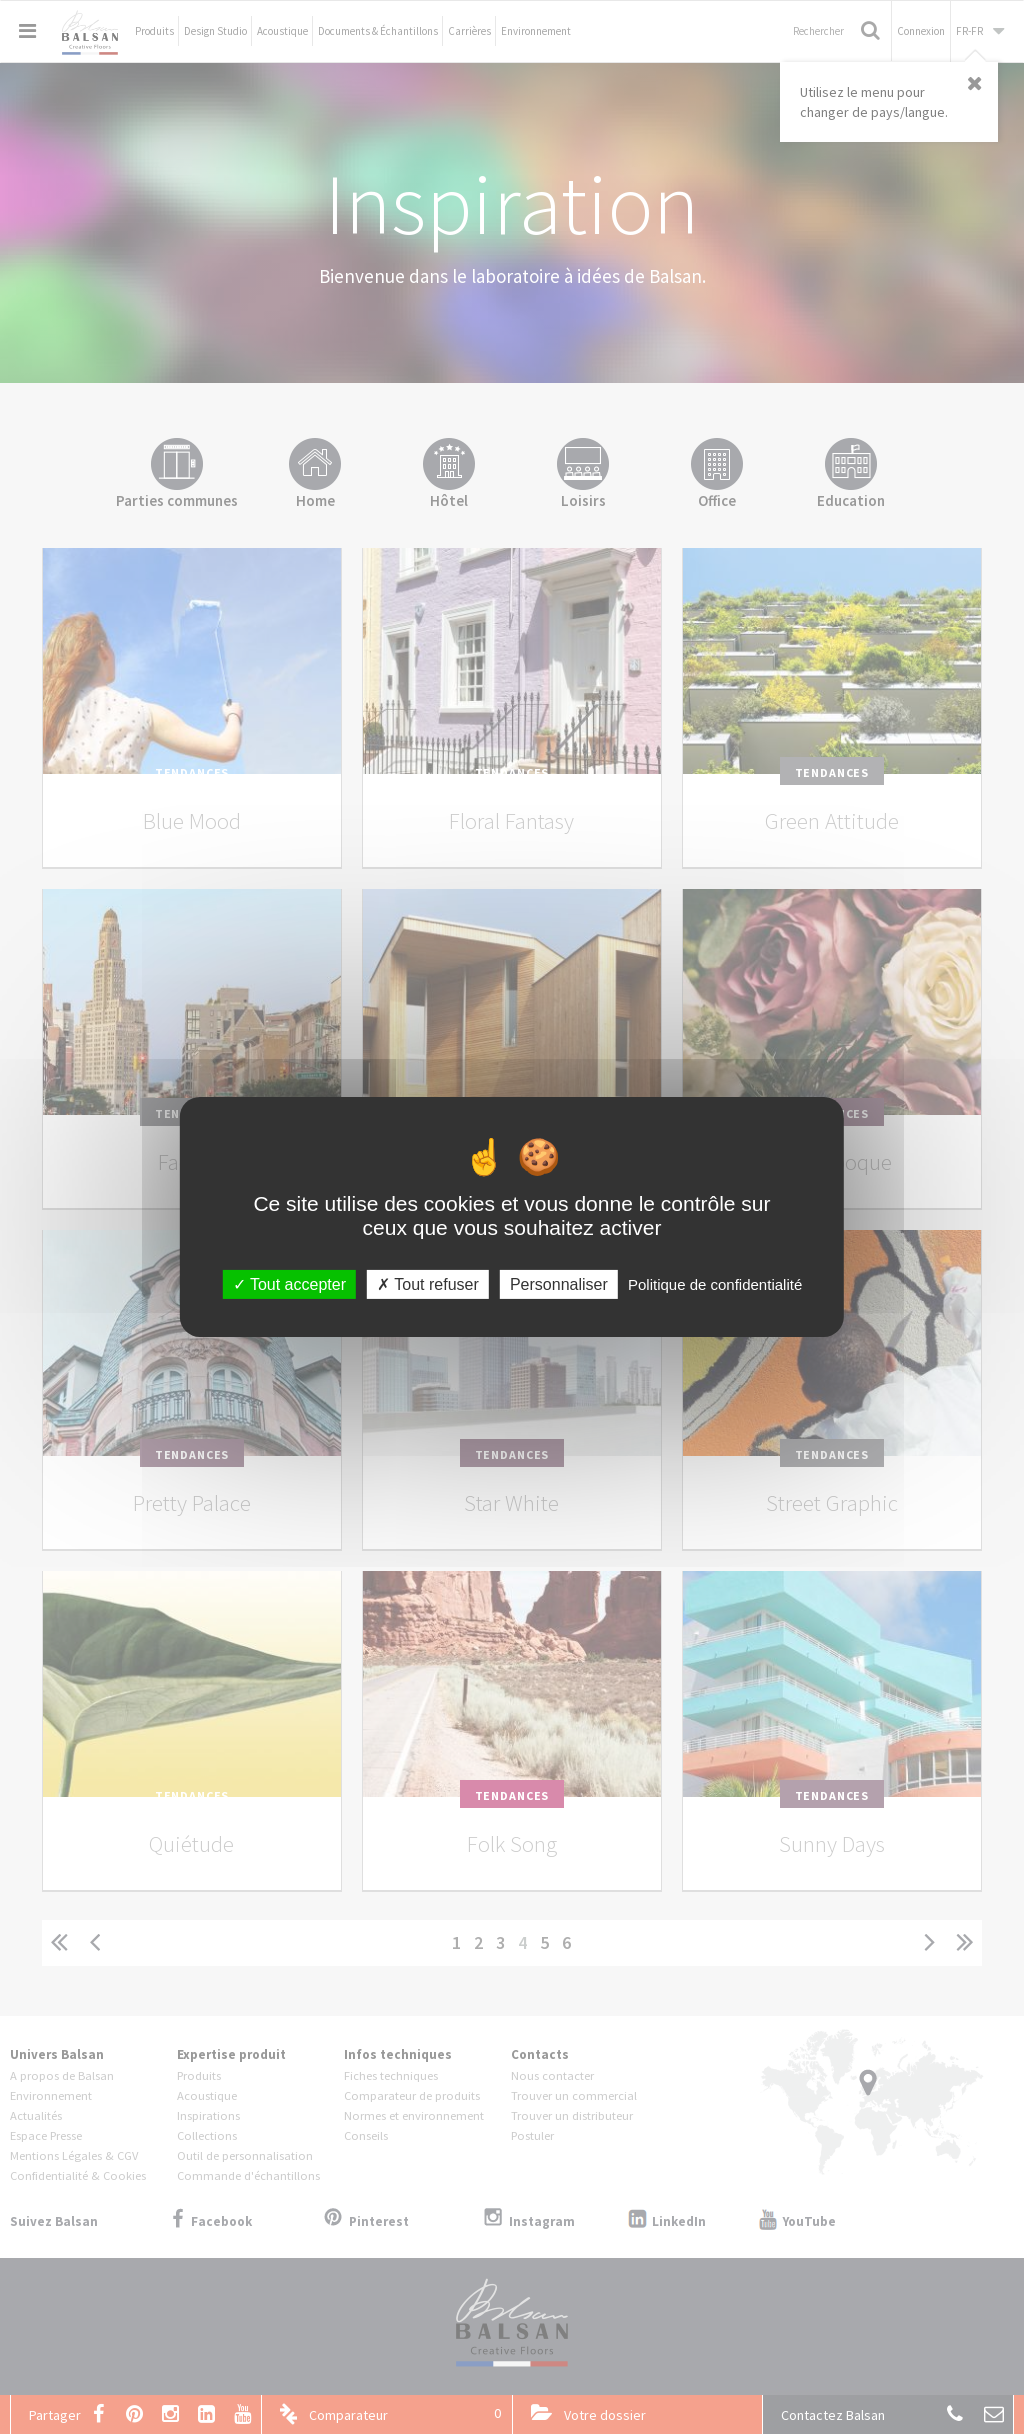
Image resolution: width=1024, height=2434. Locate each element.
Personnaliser (559, 1284)
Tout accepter (289, 1284)
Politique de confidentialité (715, 1284)
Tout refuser (428, 1284)
